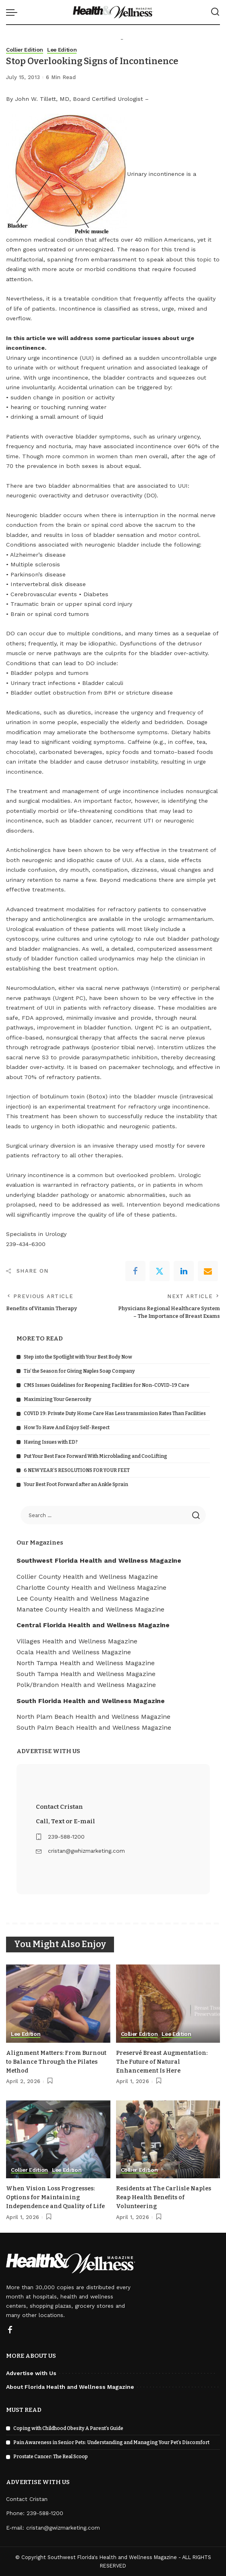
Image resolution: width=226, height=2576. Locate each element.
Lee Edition (64, 50)
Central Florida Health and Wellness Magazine (93, 1625)
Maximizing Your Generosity (57, 1399)
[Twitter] (159, 1271)
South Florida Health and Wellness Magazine (91, 1700)
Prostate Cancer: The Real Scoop (50, 2456)
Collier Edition (25, 50)
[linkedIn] (184, 1271)
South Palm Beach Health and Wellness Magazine (94, 1727)
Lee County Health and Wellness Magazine (83, 1598)
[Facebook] (135, 1271)
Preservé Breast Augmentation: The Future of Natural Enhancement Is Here (164, 2061)
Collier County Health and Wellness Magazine (87, 1576)
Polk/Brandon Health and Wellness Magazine (86, 1685)
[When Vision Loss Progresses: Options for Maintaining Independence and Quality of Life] (58, 2139)
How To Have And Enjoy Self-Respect (67, 1427)
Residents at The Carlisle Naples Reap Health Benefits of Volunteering (166, 2196)
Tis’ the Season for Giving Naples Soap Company (79, 1371)
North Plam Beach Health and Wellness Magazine (93, 1716)
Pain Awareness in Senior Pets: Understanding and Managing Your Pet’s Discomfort (111, 2441)
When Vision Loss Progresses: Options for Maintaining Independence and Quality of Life (57, 2196)
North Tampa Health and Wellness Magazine (86, 1663)
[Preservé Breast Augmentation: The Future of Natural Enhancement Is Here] (168, 2003)
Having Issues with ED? (51, 1442)
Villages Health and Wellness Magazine (77, 1641)
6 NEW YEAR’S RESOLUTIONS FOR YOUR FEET (77, 1470)
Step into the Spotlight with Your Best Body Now (78, 1356)
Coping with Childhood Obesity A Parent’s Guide (68, 2427)
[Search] (215, 12)
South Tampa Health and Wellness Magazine (86, 1674)
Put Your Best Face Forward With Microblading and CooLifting (95, 1456)
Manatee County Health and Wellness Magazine (90, 1609)
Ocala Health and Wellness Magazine (74, 1651)
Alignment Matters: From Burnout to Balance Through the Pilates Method (55, 2061)
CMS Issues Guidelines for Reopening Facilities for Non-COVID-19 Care (106, 1385)
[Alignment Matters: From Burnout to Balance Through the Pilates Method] (58, 2003)
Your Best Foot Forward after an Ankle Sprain (76, 1484)
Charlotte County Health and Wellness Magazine (91, 1587)
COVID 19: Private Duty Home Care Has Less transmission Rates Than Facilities (115, 1413)
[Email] (208, 1271)
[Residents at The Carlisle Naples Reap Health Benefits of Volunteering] (168, 2139)
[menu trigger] (13, 12)
